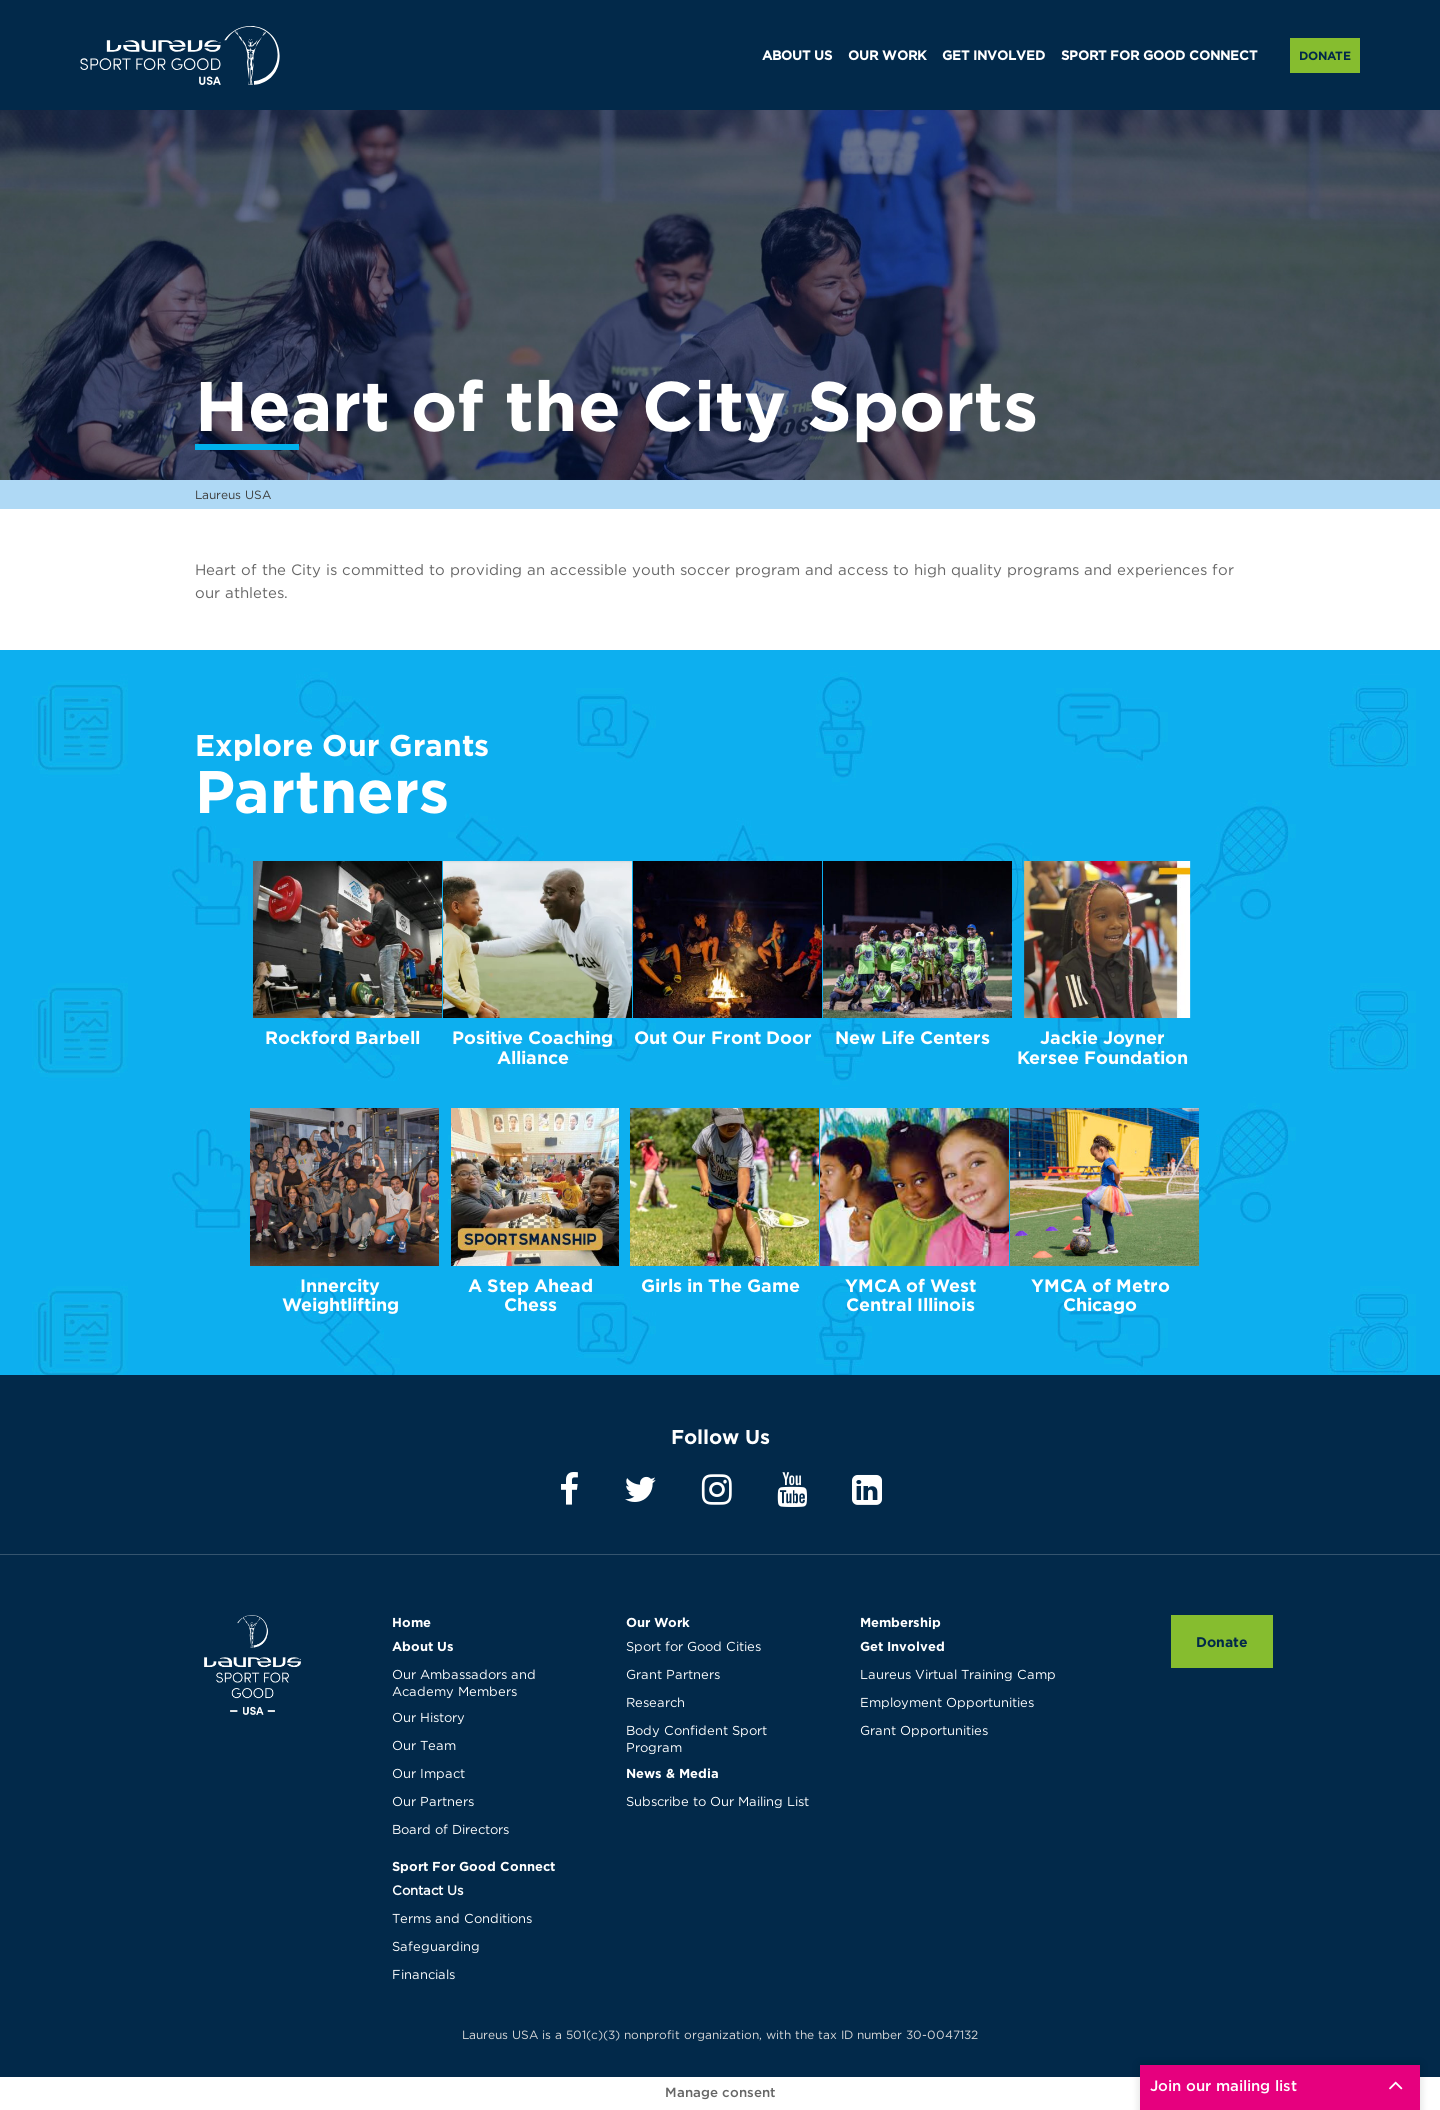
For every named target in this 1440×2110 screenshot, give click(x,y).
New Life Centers (912, 1037)
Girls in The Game (720, 1285)
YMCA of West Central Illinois (910, 1295)
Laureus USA (180, 55)
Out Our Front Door (723, 1037)
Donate (1325, 55)
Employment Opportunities (947, 1703)
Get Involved (902, 1646)
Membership (900, 1622)
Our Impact (428, 1774)
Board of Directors (450, 1830)
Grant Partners (673, 1675)
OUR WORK (887, 56)
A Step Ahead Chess (530, 1295)
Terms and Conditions (462, 1919)
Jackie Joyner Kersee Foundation (1102, 1047)
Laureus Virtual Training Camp (958, 1675)
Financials (423, 1975)
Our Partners (433, 1802)
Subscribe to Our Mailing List (717, 1802)
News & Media (672, 1773)
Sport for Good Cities (693, 1647)
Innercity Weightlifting (340, 1295)
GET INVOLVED (993, 56)
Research (655, 1703)
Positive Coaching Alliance (532, 1047)
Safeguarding (436, 1947)
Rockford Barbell (342, 1037)
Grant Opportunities (924, 1731)
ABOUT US (797, 56)
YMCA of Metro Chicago (1100, 1295)
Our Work (658, 1622)
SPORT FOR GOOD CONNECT (1159, 56)
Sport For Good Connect (473, 1866)
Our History (428, 1718)
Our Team (424, 1746)
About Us (423, 1646)
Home (411, 1622)
